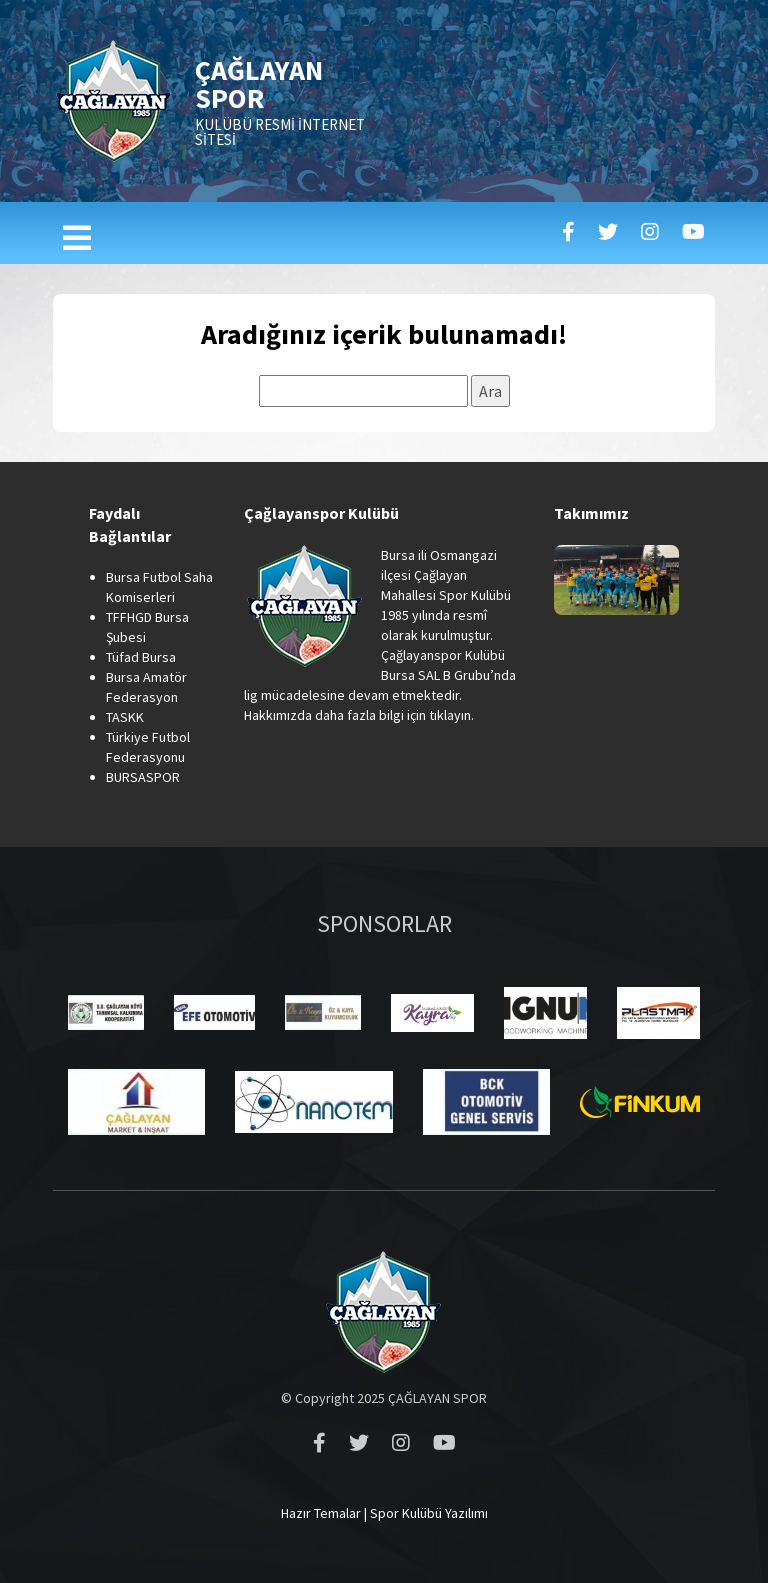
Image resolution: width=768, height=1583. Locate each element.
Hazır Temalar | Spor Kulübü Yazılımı (384, 1513)
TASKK (125, 717)
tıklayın (450, 715)
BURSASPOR (143, 777)
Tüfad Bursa (141, 657)
